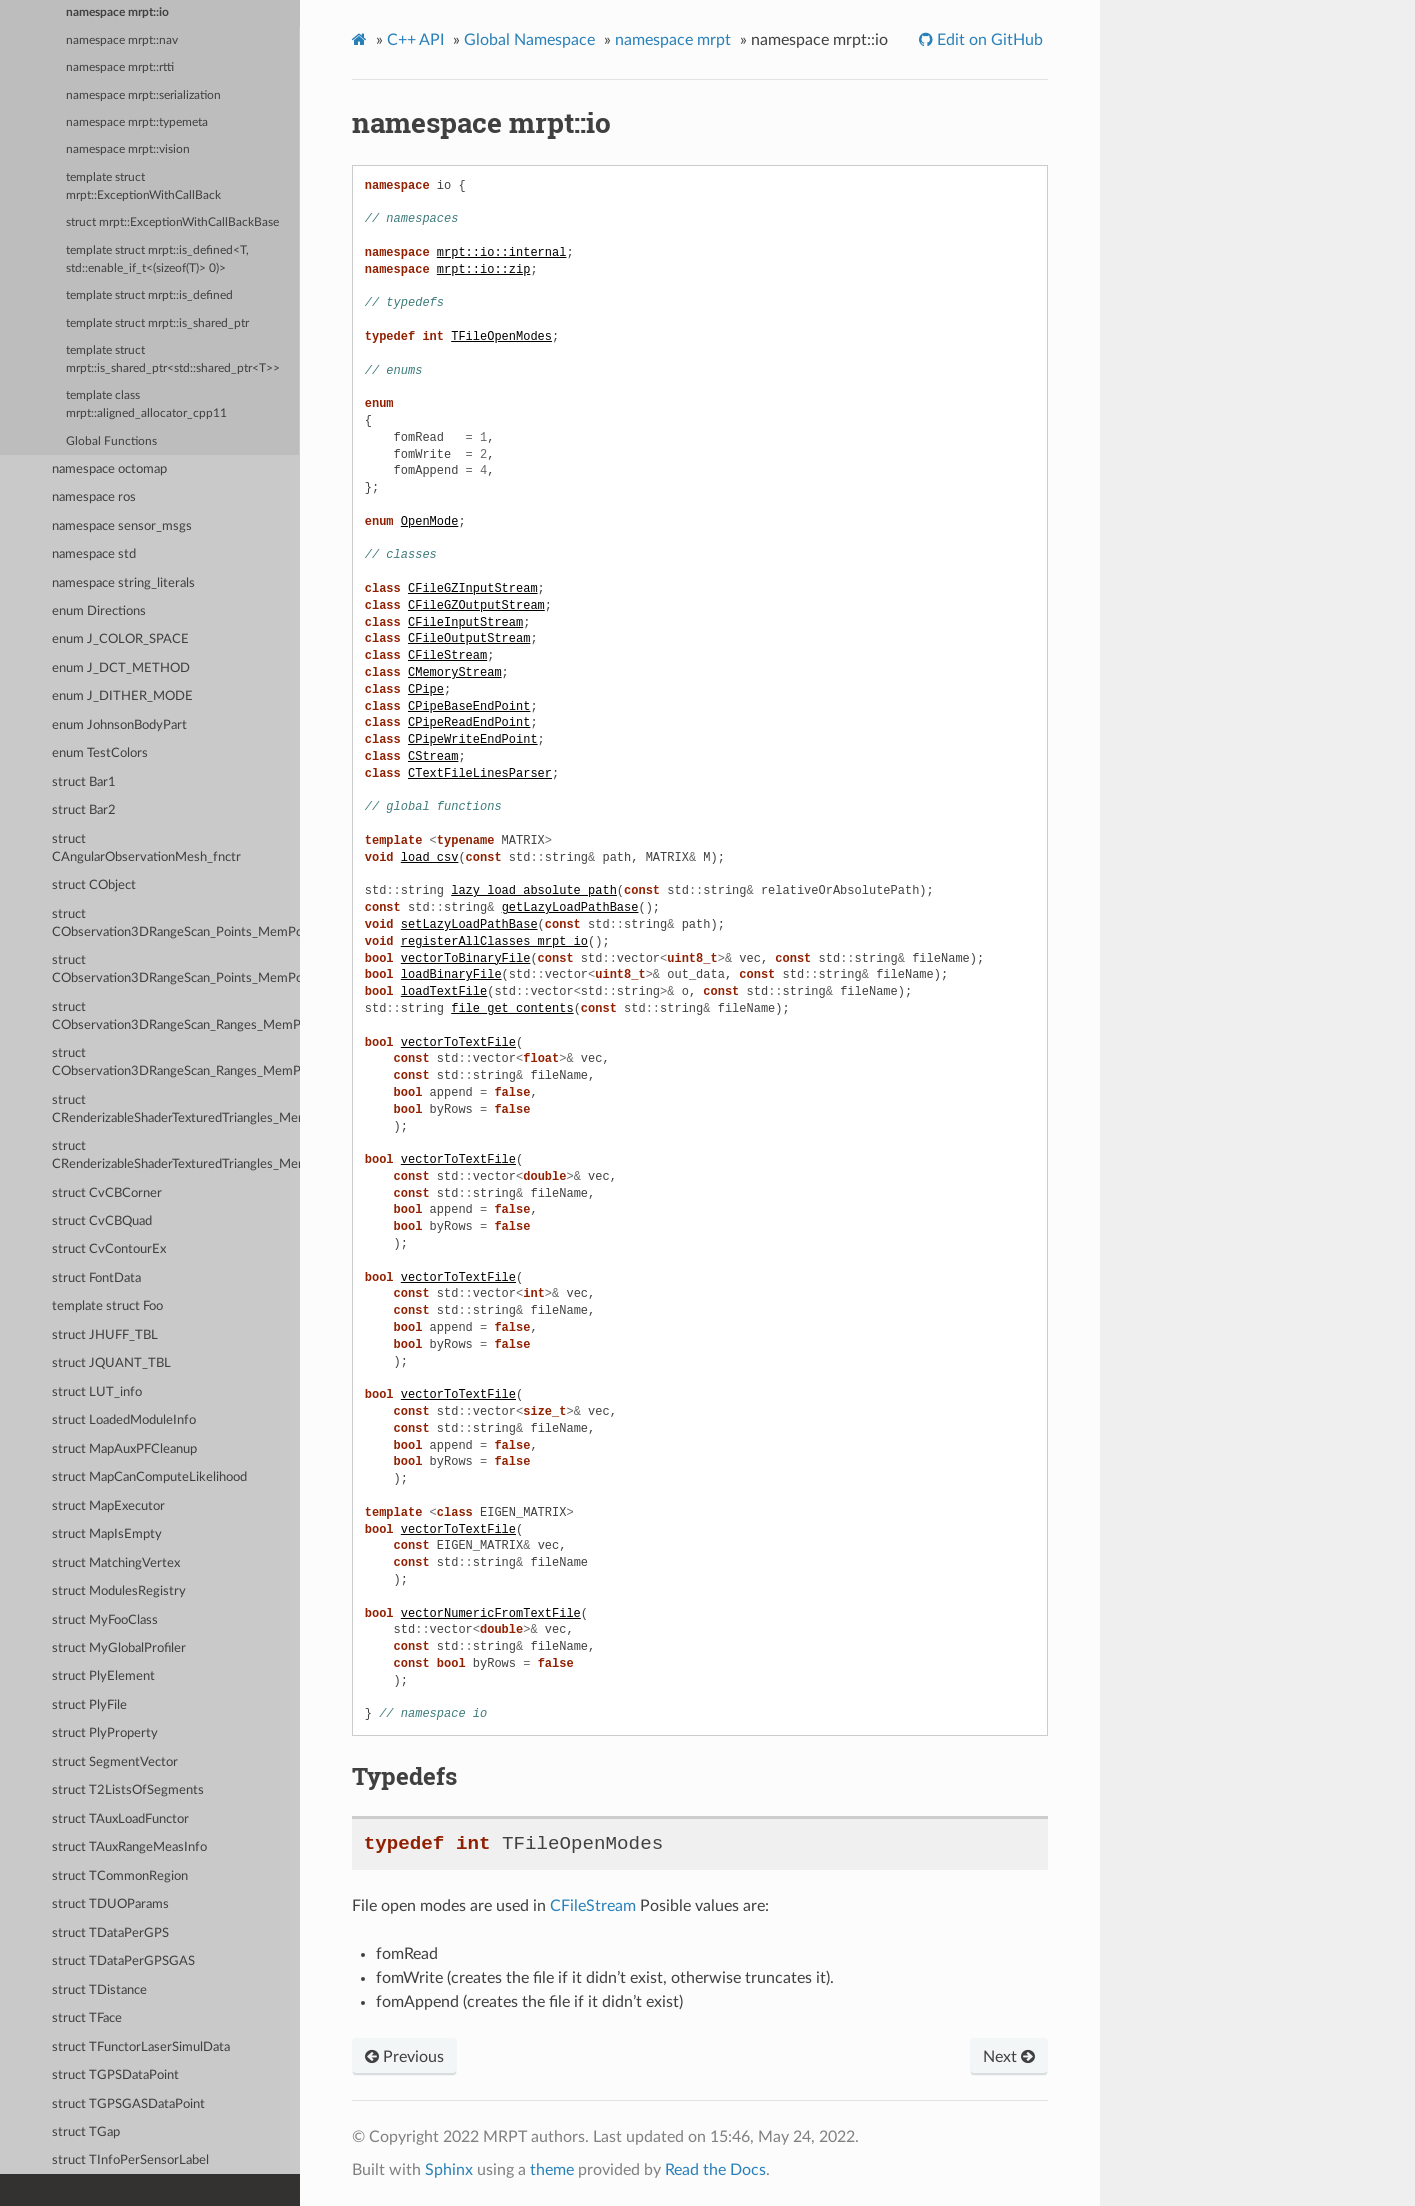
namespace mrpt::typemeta (137, 122)
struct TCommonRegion (120, 1876)
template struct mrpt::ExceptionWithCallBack (143, 186)
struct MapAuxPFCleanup (124, 1449)
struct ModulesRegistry (119, 1591)
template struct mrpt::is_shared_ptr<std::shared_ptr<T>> (173, 359)
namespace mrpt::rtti (120, 67)
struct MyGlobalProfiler (119, 1648)
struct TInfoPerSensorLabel (130, 2160)
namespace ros (94, 497)
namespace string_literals (123, 583)
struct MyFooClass (105, 1620)
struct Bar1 (84, 782)
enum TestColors (100, 753)
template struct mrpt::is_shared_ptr (157, 323)
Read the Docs (715, 2170)
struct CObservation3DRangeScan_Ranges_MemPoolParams (176, 1062)
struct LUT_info (97, 1392)
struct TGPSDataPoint (115, 2075)
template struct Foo (107, 1306)
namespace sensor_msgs (122, 526)
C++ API (415, 40)
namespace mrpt (673, 40)
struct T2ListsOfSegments (128, 1790)
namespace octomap (109, 469)
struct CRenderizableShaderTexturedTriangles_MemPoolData (176, 1109)
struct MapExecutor (108, 1506)
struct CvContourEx (109, 1249)
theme (552, 2170)
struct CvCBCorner (107, 1193)
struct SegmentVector (115, 1762)
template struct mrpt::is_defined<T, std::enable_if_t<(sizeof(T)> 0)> (157, 259)
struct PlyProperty (105, 1733)
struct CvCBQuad (102, 1221)
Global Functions (111, 441)
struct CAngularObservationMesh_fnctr (146, 848)
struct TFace (87, 2018)
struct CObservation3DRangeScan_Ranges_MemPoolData (176, 1016)
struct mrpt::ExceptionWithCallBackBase (172, 222)
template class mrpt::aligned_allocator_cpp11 (146, 404)
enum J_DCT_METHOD (121, 668)
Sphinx (449, 2170)
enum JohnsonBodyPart (119, 725)
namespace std (94, 554)
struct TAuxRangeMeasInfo (129, 1847)
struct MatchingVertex (116, 1563)
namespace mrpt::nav (122, 40)
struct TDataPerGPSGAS (123, 1961)
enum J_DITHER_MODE (122, 696)
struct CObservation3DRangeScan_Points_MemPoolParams (176, 969)
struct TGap (86, 2132)
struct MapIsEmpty (107, 1534)
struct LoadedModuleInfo (124, 1420)
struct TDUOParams (110, 1904)
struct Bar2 (84, 810)
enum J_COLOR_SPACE (120, 639)
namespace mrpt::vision (128, 149)
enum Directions (99, 611)
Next (1009, 2057)
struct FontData (96, 1278)
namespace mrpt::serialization (143, 95)
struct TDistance (99, 1990)
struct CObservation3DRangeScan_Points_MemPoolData (176, 923)
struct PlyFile (89, 1705)
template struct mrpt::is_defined (149, 295)
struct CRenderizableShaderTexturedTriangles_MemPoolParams (176, 1155)
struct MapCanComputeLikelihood (149, 1477)
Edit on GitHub (988, 40)
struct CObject (94, 885)
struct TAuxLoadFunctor (120, 1819)
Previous (404, 2057)
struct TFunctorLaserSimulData (141, 2047)
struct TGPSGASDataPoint (128, 2104)
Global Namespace (529, 40)
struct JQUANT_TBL (111, 1363)
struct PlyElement (103, 1676)
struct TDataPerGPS (110, 1933)
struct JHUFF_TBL (105, 1335)
